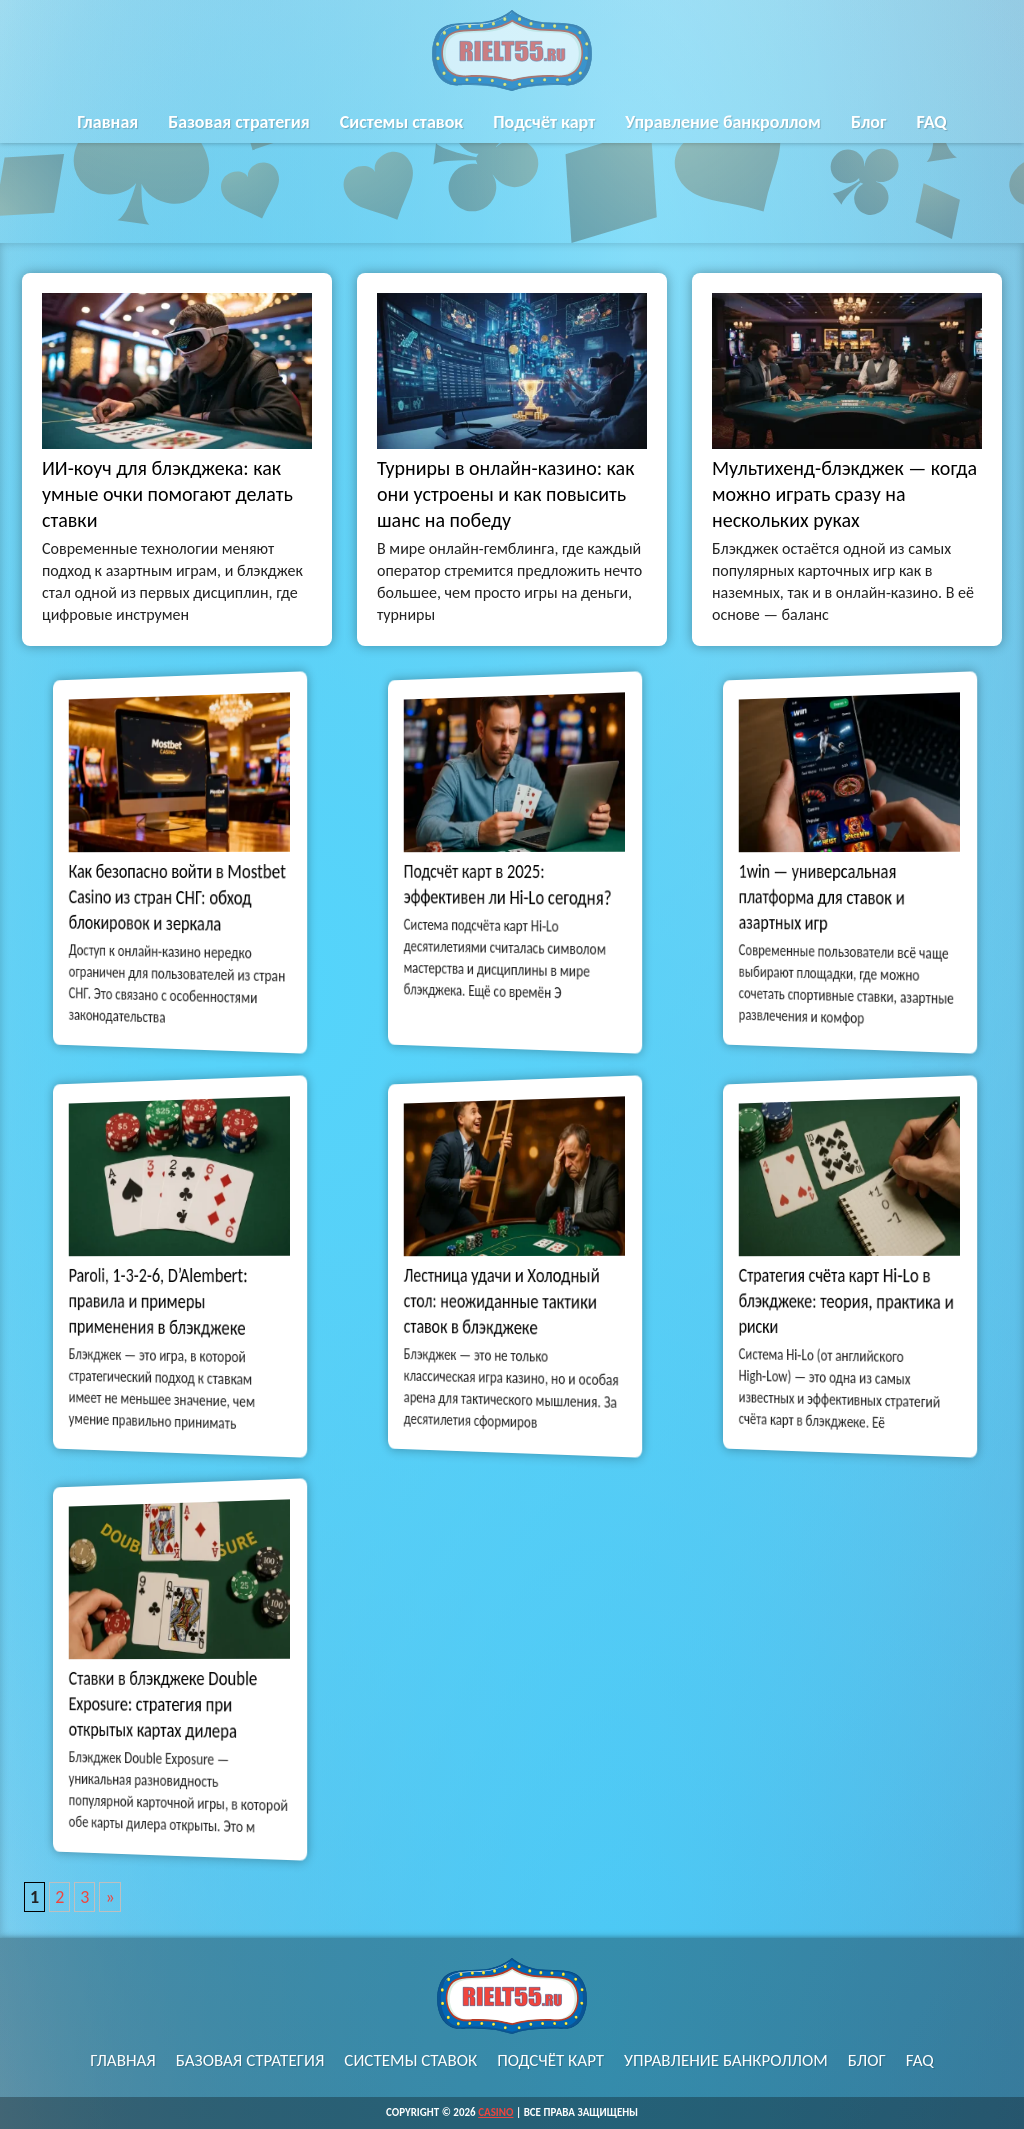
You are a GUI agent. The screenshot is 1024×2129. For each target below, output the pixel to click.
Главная (107, 122)
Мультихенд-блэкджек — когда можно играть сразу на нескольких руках (844, 494)
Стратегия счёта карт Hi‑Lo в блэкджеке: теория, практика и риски (846, 1300)
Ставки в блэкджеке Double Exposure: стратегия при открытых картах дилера (165, 1704)
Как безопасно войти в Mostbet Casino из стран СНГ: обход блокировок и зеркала (177, 898)
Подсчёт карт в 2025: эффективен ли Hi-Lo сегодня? (508, 885)
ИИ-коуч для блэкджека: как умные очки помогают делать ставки (167, 494)
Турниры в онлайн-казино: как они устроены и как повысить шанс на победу (505, 494)
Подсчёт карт (544, 122)
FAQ (931, 122)
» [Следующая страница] (109, 1897)
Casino (495, 2112)
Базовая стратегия (238, 122)
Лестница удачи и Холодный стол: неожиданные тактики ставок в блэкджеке (503, 1301)
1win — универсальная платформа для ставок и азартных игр (826, 898)
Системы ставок (402, 122)
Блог (869, 122)
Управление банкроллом (723, 122)
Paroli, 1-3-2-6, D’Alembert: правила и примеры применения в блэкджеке (161, 1301)
